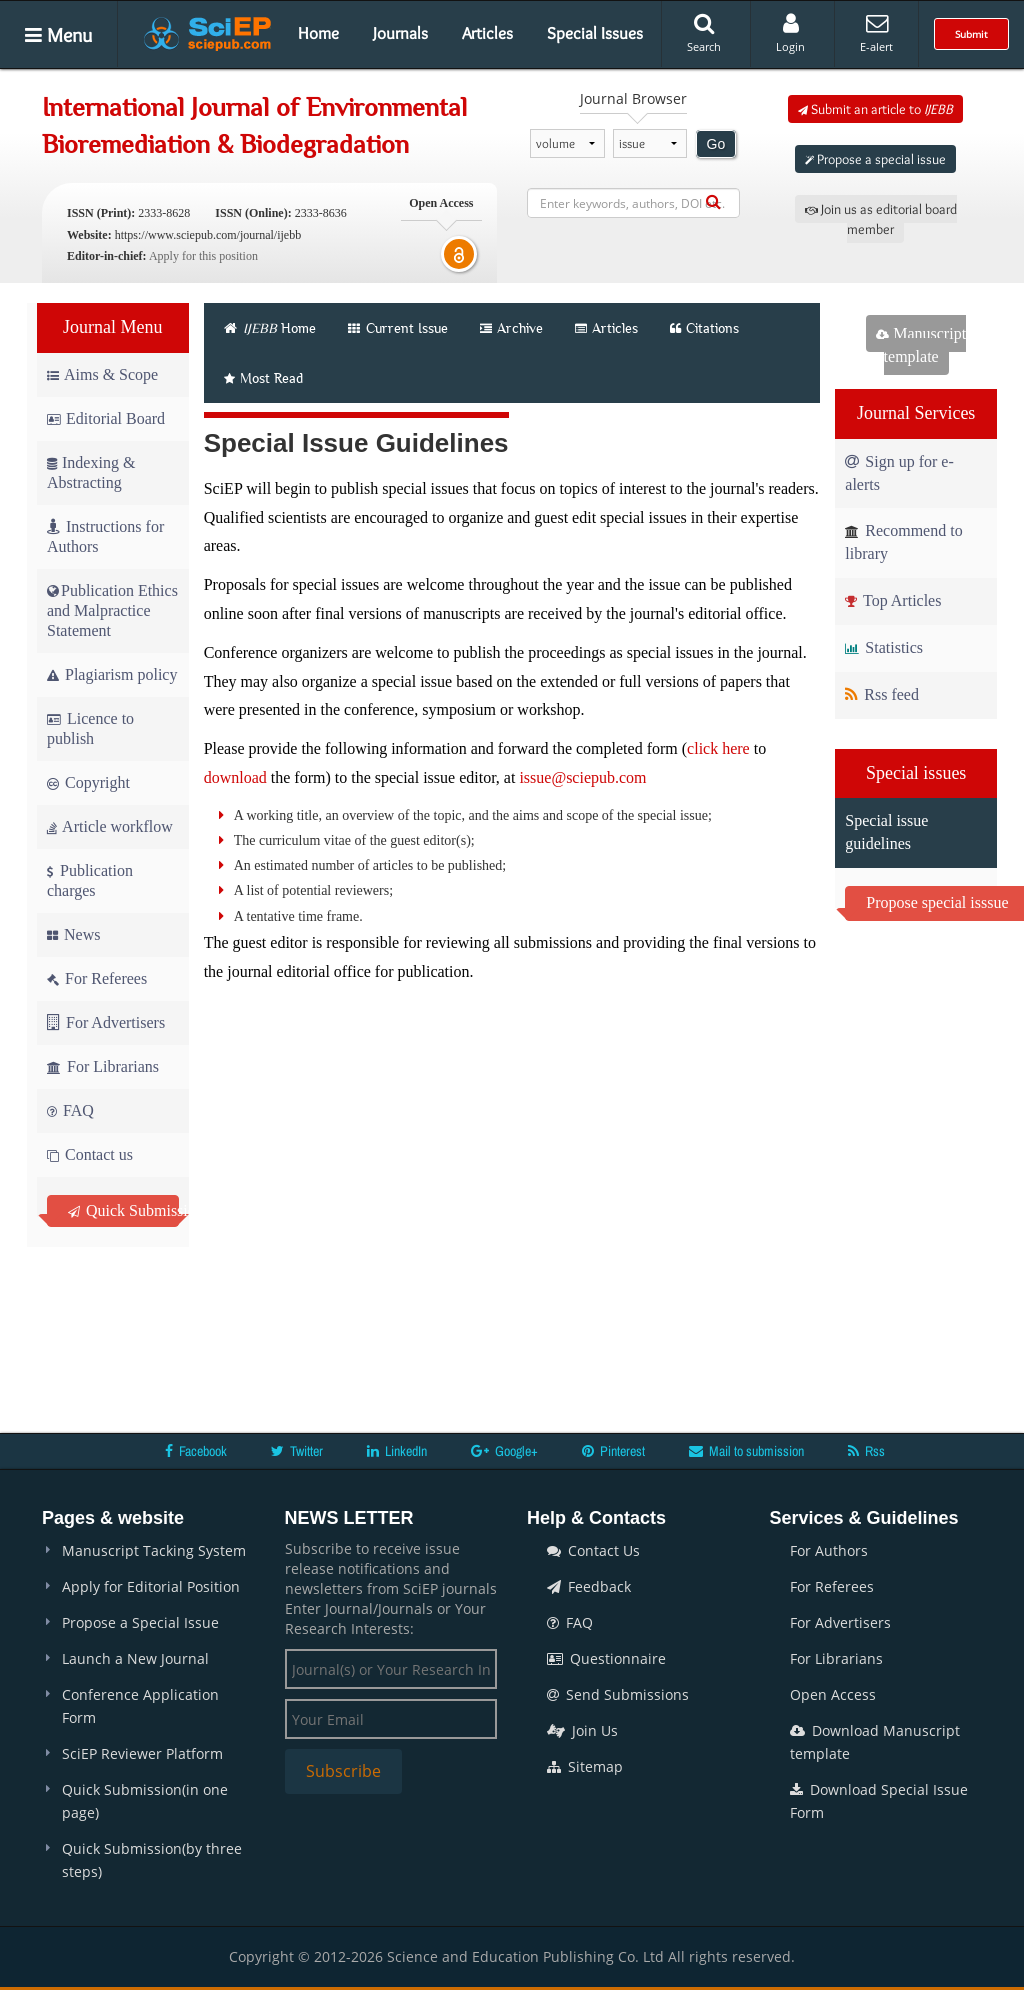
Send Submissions (618, 1694)
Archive (511, 328)
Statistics (884, 647)
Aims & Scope (102, 374)
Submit (971, 34)
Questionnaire (606, 1658)
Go (716, 144)
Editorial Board (106, 418)
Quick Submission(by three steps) (152, 1860)
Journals (400, 33)
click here (718, 748)
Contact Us (593, 1550)
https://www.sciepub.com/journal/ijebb (208, 235)
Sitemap (585, 1766)
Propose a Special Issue (140, 1622)
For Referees (97, 978)
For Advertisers (106, 1022)
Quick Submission (123, 1210)
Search (704, 33)
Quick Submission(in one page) (145, 1801)
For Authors (829, 1550)
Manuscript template (921, 345)
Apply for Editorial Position (151, 1586)
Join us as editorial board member (881, 219)
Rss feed (882, 694)
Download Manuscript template (875, 1742)
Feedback (589, 1586)
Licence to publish (90, 728)
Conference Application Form (140, 1706)
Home (318, 33)
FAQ (70, 1110)
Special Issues (595, 33)
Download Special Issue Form (879, 1801)
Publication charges (90, 880)
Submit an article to (875, 109)
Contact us (90, 1154)
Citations (704, 328)
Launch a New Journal (135, 1658)
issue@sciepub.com (582, 777)
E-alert (876, 33)
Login (790, 33)
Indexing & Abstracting (91, 472)
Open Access (833, 1694)
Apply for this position (203, 256)
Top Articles (893, 600)
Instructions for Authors (105, 536)
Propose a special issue (875, 159)
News (73, 934)
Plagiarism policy (112, 674)
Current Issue (398, 328)
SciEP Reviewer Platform (142, 1753)
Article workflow (110, 826)
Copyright (88, 782)
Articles (487, 33)
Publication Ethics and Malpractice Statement (112, 610)
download (235, 777)
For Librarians (103, 1066)
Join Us (582, 1730)
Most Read (263, 378)
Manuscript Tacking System (154, 1550)
